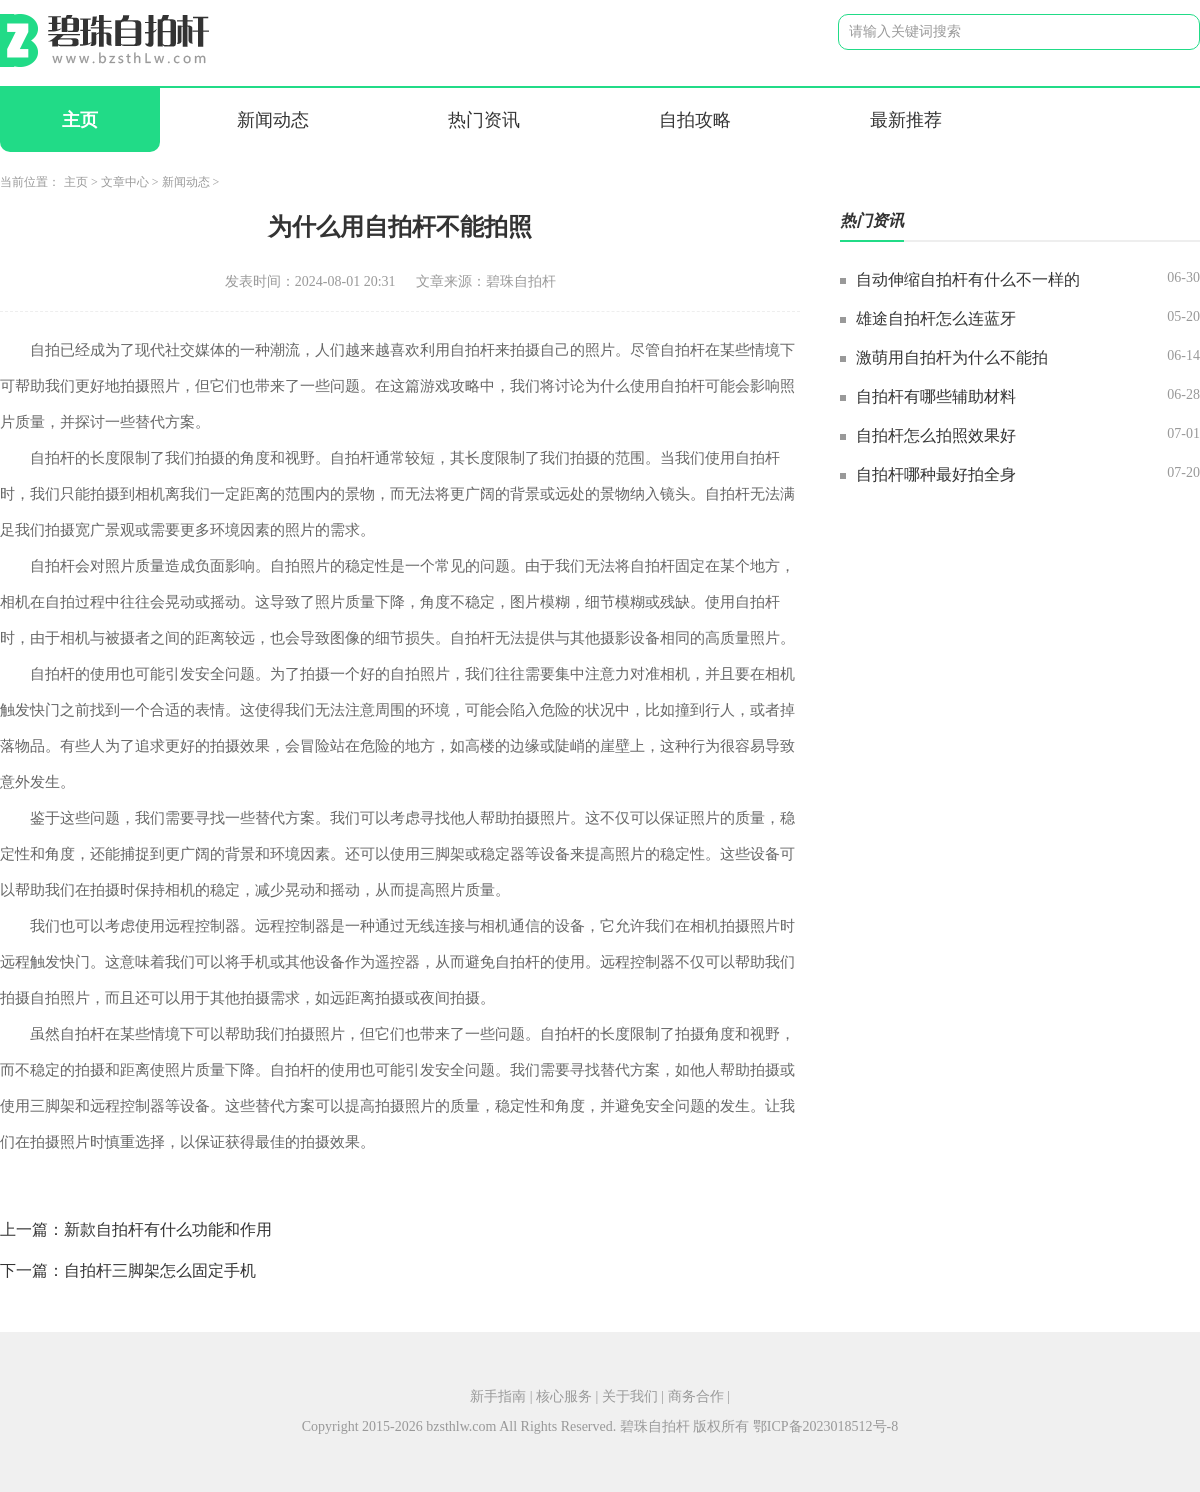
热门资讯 (484, 120)
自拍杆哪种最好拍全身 (936, 474)
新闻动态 (273, 120)
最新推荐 (906, 120)
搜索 (1169, 31)
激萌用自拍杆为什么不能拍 (952, 357)
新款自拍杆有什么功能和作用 (168, 1229)
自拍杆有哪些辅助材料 (936, 396)
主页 (80, 120)
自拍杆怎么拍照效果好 (936, 435)
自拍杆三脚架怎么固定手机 (160, 1270)
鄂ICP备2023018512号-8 (825, 1426)
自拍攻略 (695, 120)
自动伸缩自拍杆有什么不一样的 (968, 279)
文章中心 (125, 182)
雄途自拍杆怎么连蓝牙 (936, 318)
